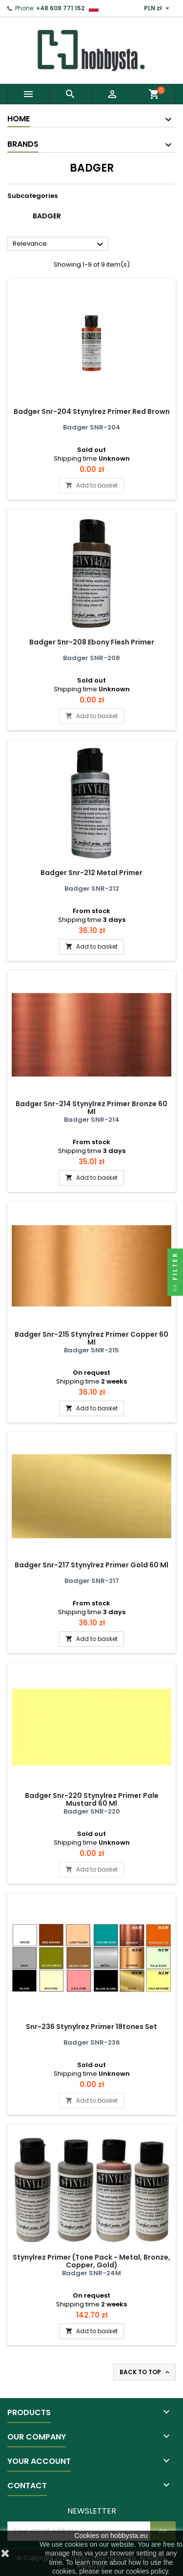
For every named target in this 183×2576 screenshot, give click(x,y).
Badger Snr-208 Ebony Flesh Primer (91, 642)
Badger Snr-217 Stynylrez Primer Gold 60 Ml (91, 1565)
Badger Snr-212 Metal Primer (91, 873)
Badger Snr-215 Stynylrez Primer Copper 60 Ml (91, 1338)
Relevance (59, 244)
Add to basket (91, 485)
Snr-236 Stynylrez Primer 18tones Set (91, 2026)
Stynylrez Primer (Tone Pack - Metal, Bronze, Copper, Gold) (91, 2261)
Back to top (145, 2372)
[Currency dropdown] (158, 8)
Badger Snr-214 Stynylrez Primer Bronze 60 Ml (91, 1107)
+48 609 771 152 (60, 8)
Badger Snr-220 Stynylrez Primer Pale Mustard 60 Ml (92, 1799)
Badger (47, 216)
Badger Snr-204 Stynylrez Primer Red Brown (92, 411)
